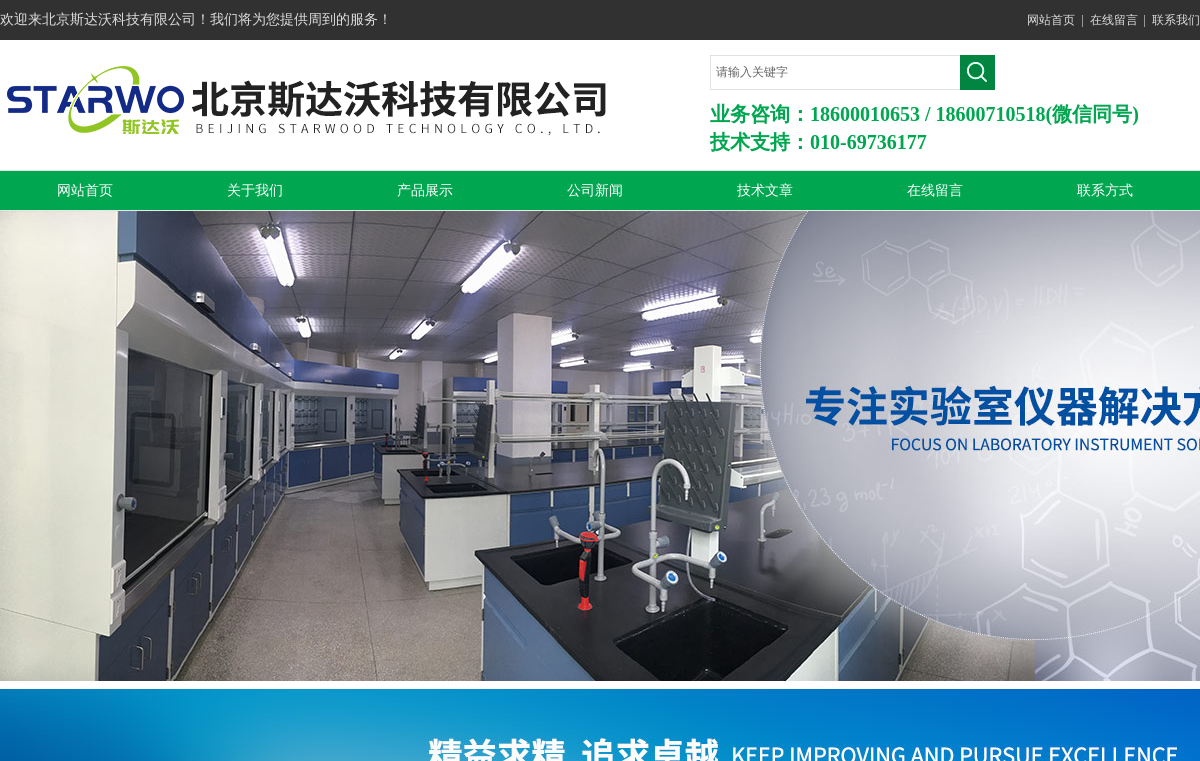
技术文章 (765, 190)
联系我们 (1176, 20)
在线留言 (1114, 20)
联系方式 (1105, 190)
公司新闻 (595, 190)
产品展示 (425, 190)
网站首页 (1051, 20)
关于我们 (255, 190)
